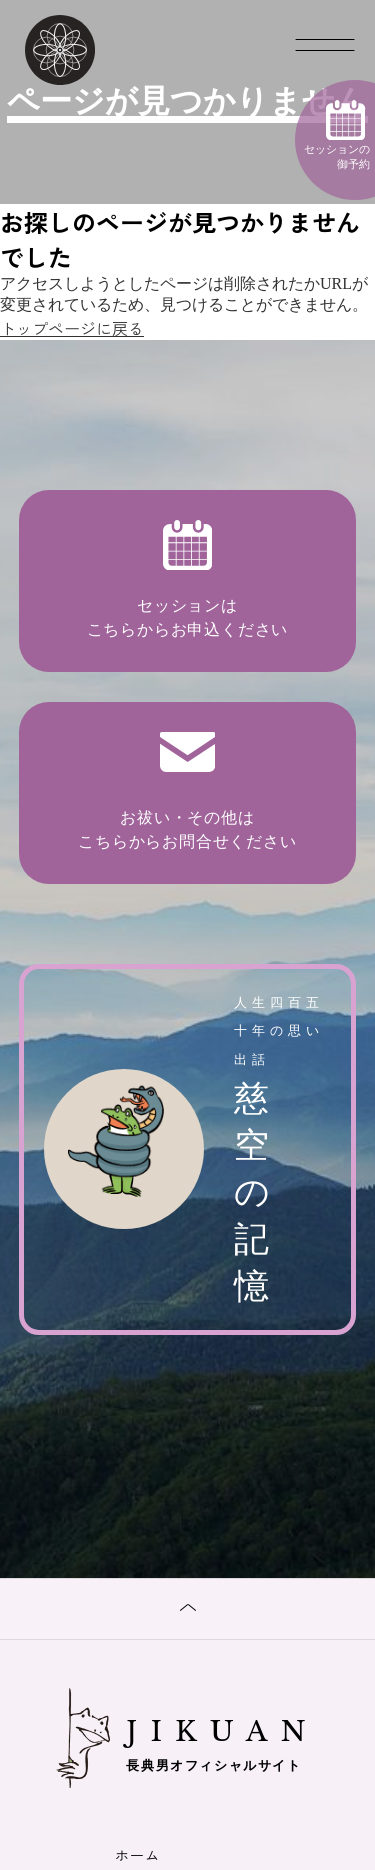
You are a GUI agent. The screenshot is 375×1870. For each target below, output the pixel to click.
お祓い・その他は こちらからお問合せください (187, 791)
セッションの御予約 (337, 135)
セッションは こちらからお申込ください (188, 579)
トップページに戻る (72, 328)
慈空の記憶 (188, 1147)
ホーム (137, 1855)
